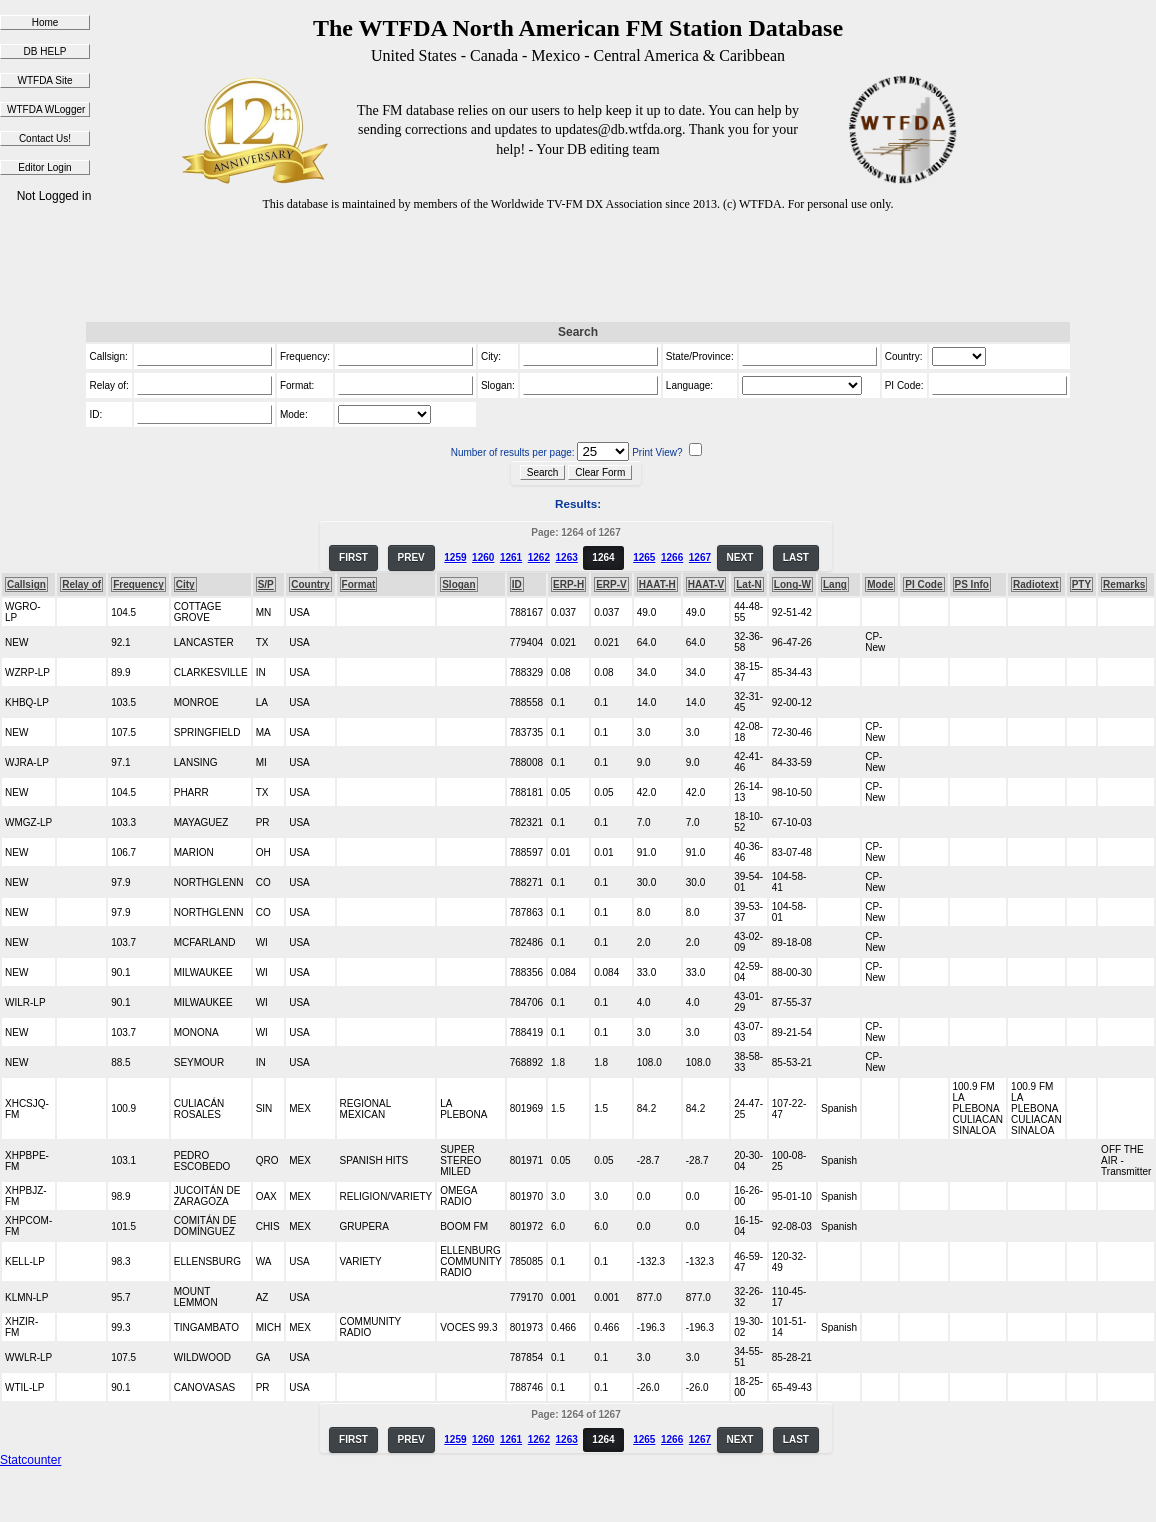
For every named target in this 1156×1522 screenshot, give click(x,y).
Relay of (81, 584)
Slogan (458, 584)
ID (517, 584)
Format (359, 584)
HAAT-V (706, 584)
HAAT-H (657, 584)
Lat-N (749, 584)
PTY (1081, 584)
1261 (511, 557)
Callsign (26, 584)
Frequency (138, 584)
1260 (483, 557)
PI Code (923, 584)
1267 (700, 557)
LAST (796, 557)
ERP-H (568, 584)
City (185, 584)
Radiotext (1036, 584)
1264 (603, 557)
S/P (266, 584)
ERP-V (611, 584)
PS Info (972, 584)
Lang (835, 584)
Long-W (792, 584)
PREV (411, 557)
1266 (672, 557)
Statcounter (30, 1460)
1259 (455, 557)
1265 (644, 557)
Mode (880, 584)
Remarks (1124, 584)
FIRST (353, 557)
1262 (539, 557)
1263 (567, 557)
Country (310, 584)
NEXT (740, 557)
